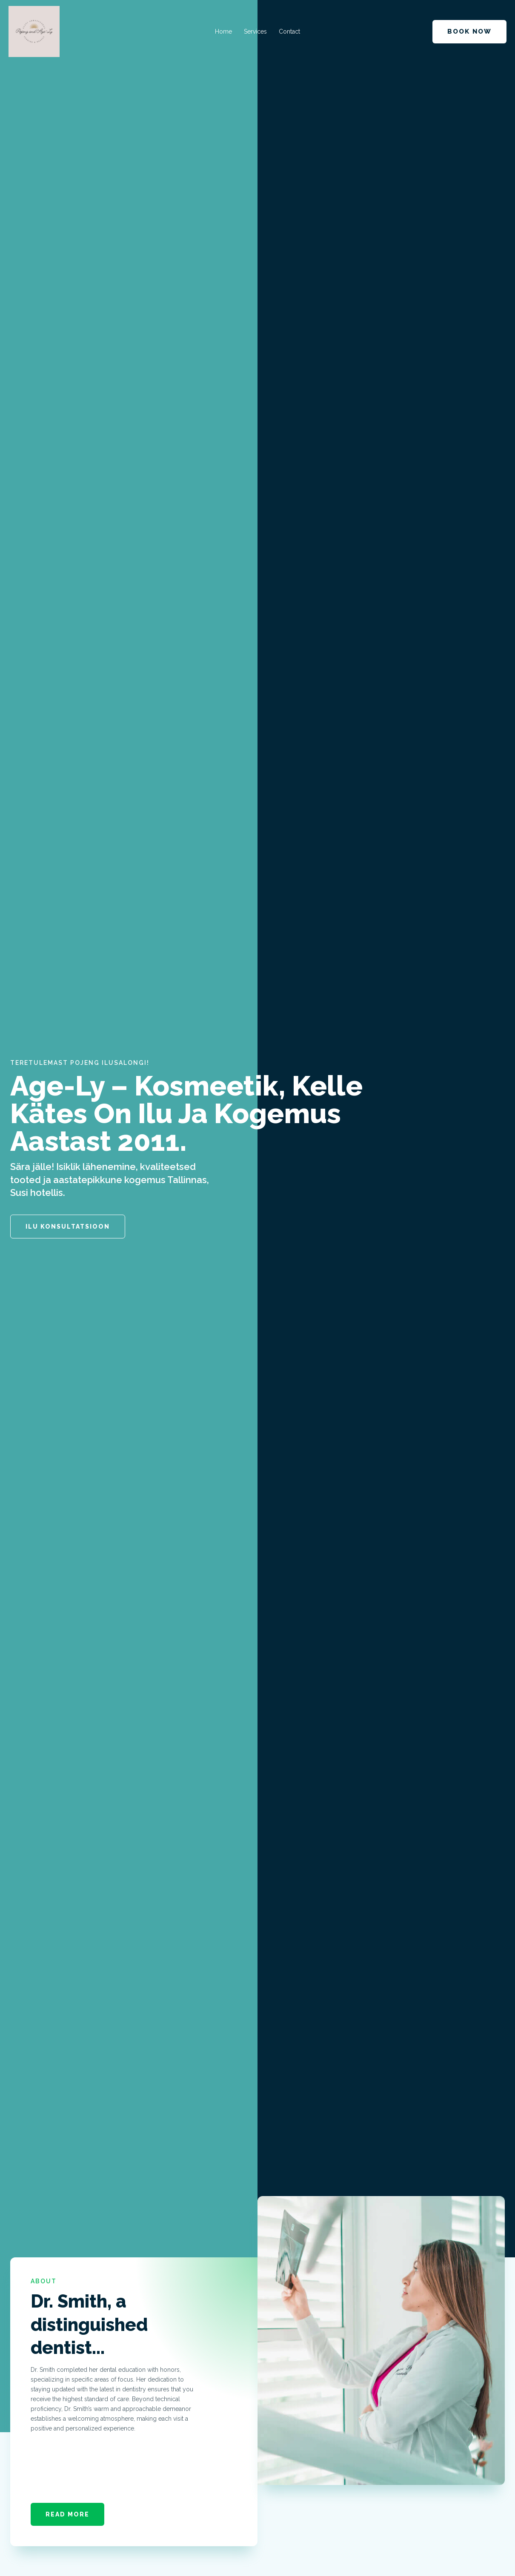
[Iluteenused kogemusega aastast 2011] (34, 31)
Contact (289, 31)
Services (255, 31)
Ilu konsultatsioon (68, 1226)
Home (223, 31)
